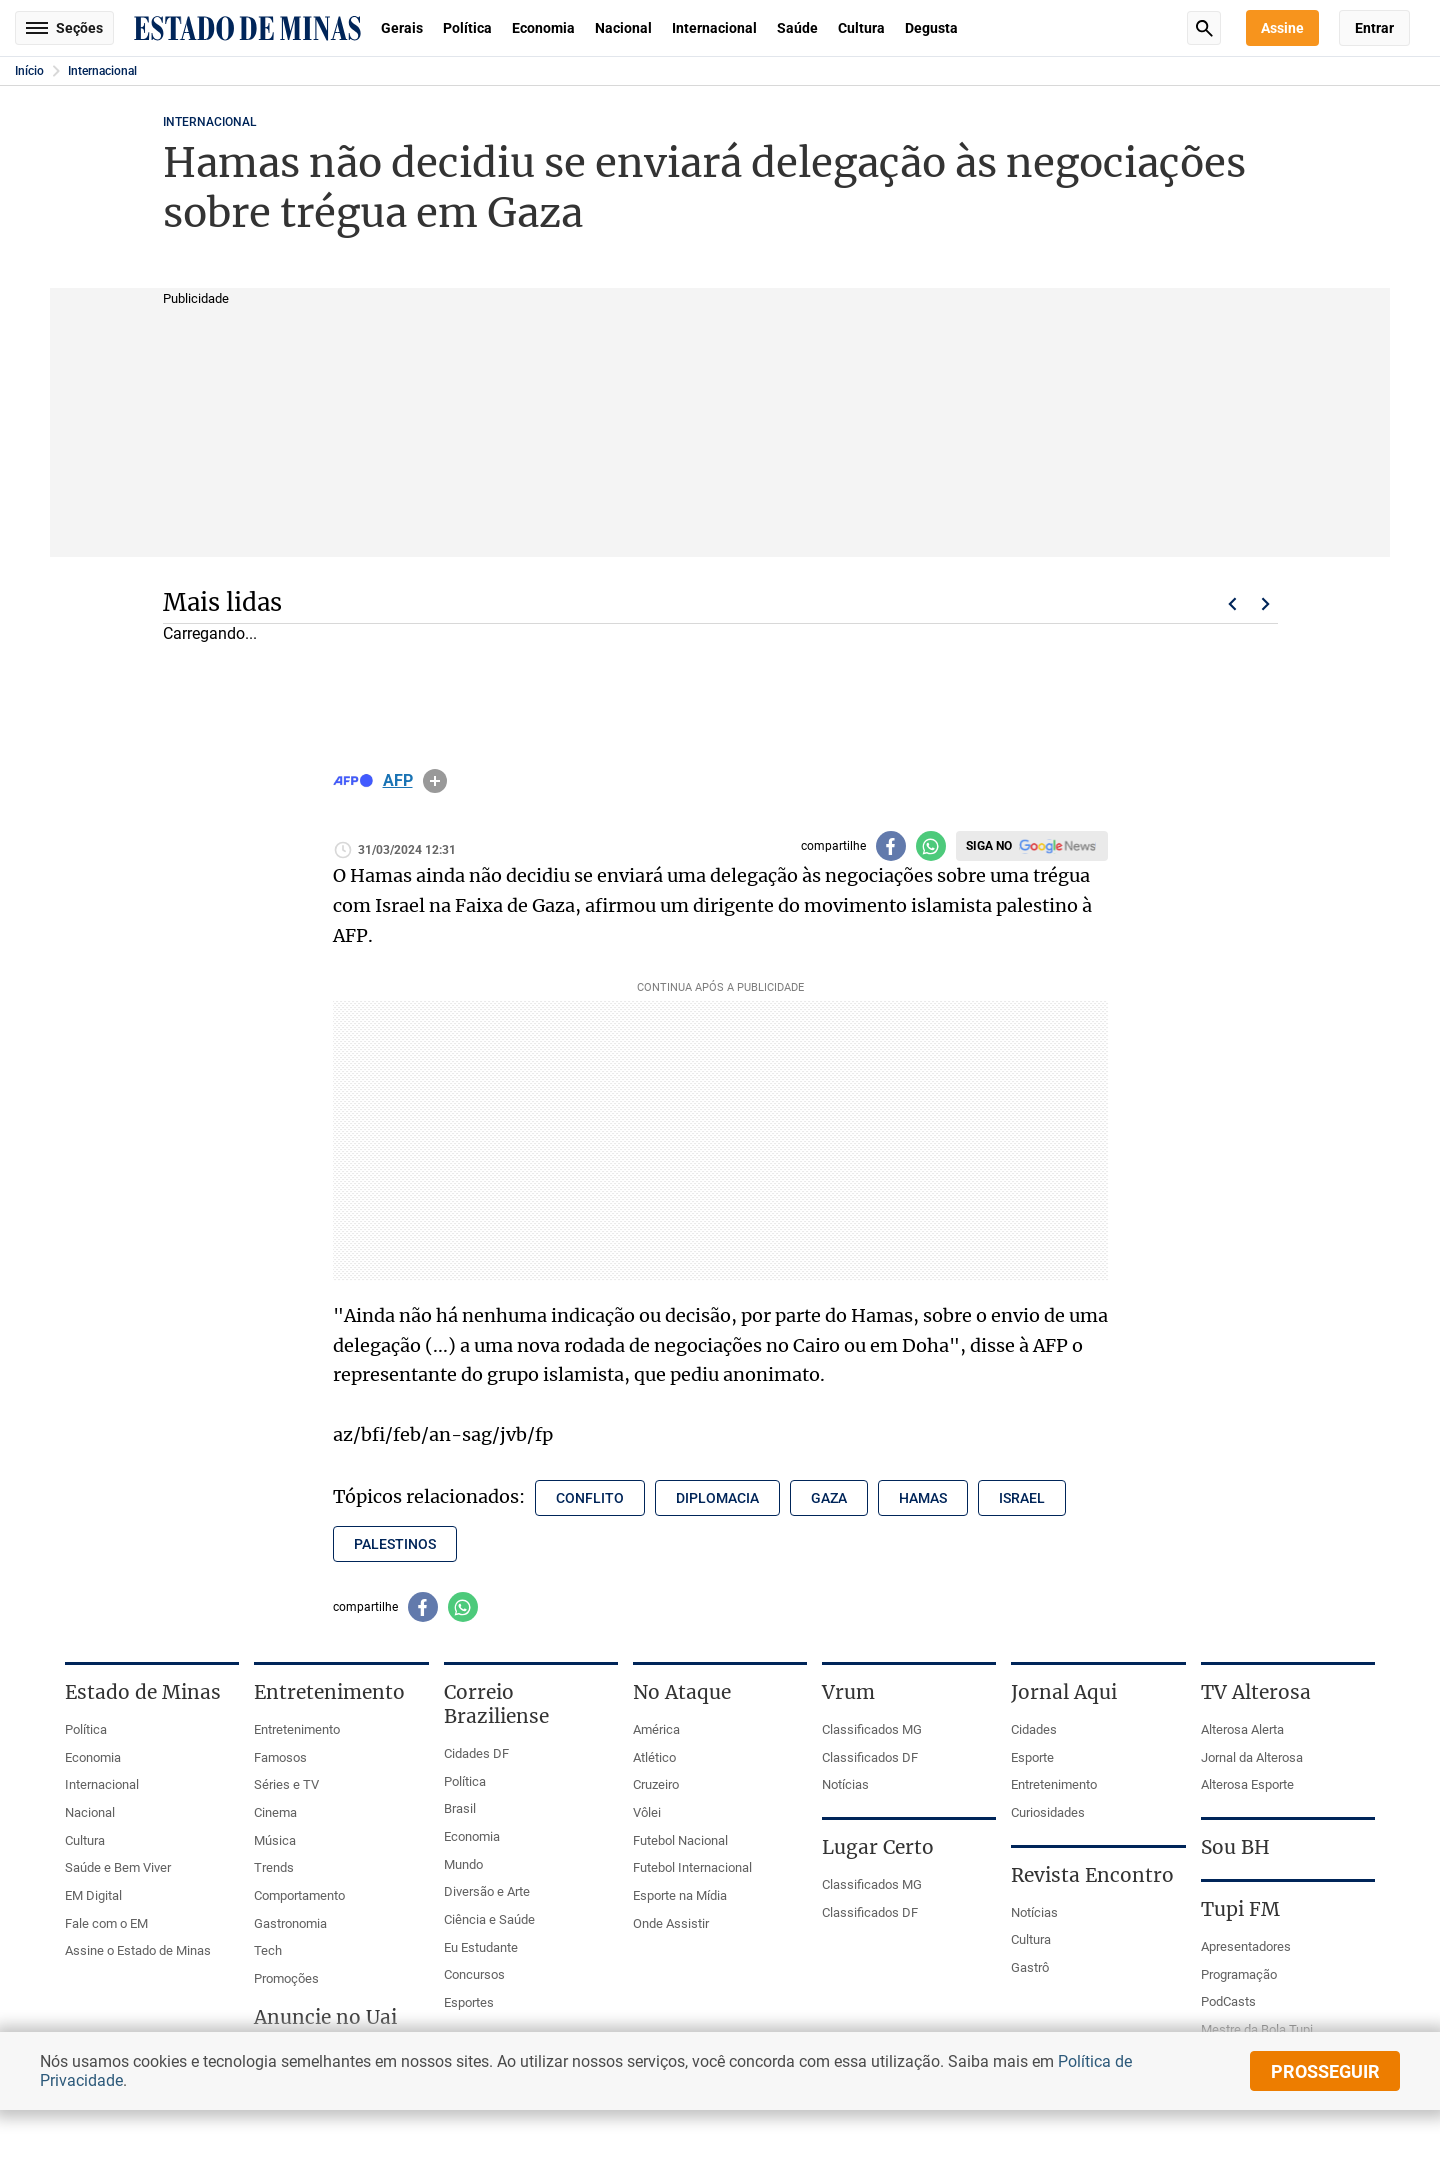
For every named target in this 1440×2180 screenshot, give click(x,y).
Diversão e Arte (487, 1891)
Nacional (623, 28)
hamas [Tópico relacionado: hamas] (923, 1498)
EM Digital (93, 1895)
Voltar (1232, 604)
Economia (543, 28)
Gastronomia (290, 1923)
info (435, 781)
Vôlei (647, 1812)
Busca (1204, 28)
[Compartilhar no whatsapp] (931, 846)
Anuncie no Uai (325, 2017)
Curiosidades (1048, 1812)
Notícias (845, 1784)
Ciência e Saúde (489, 1919)
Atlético (654, 1757)
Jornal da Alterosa (1252, 1757)
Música (275, 1840)
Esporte (1032, 1757)
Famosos (280, 1757)
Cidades (1034, 1729)
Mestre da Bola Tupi (1257, 2029)
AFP (398, 781)
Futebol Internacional (692, 1867)
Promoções (286, 1978)
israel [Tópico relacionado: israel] (1022, 1498)
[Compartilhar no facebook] (891, 846)
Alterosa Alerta (1242, 1729)
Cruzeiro (656, 1784)
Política (467, 28)
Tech (268, 1950)
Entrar (1374, 28)
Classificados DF (870, 1757)
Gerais (402, 28)
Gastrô (1030, 1967)
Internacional (714, 28)
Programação (1239, 1974)
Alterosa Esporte (1247, 1784)
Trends (274, 1867)
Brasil (460, 1808)
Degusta (931, 28)
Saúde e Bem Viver (118, 1867)
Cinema (275, 1812)
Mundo (463, 1864)
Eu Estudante (481, 1947)
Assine (1282, 28)
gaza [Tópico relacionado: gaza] (829, 1498)
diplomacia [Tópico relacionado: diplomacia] (717, 1498)
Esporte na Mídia (680, 1895)
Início (29, 71)
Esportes (469, 2002)
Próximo (1266, 604)
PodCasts (1228, 2001)
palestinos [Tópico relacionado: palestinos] (395, 1544)
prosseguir (1325, 2071)
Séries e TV (286, 1784)
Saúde (797, 28)
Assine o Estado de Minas (138, 1950)
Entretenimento (297, 1729)
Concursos (474, 1974)
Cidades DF (476, 1753)
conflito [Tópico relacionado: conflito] (590, 1498)
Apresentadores (1246, 1946)
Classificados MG (872, 1729)
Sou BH (1235, 1847)
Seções (64, 28)
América (656, 1729)
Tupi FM (1240, 1909)
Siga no (989, 846)
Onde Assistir (671, 1923)
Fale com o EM (106, 1923)
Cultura (861, 28)
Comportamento (299, 1895)
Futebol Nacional (680, 1840)
